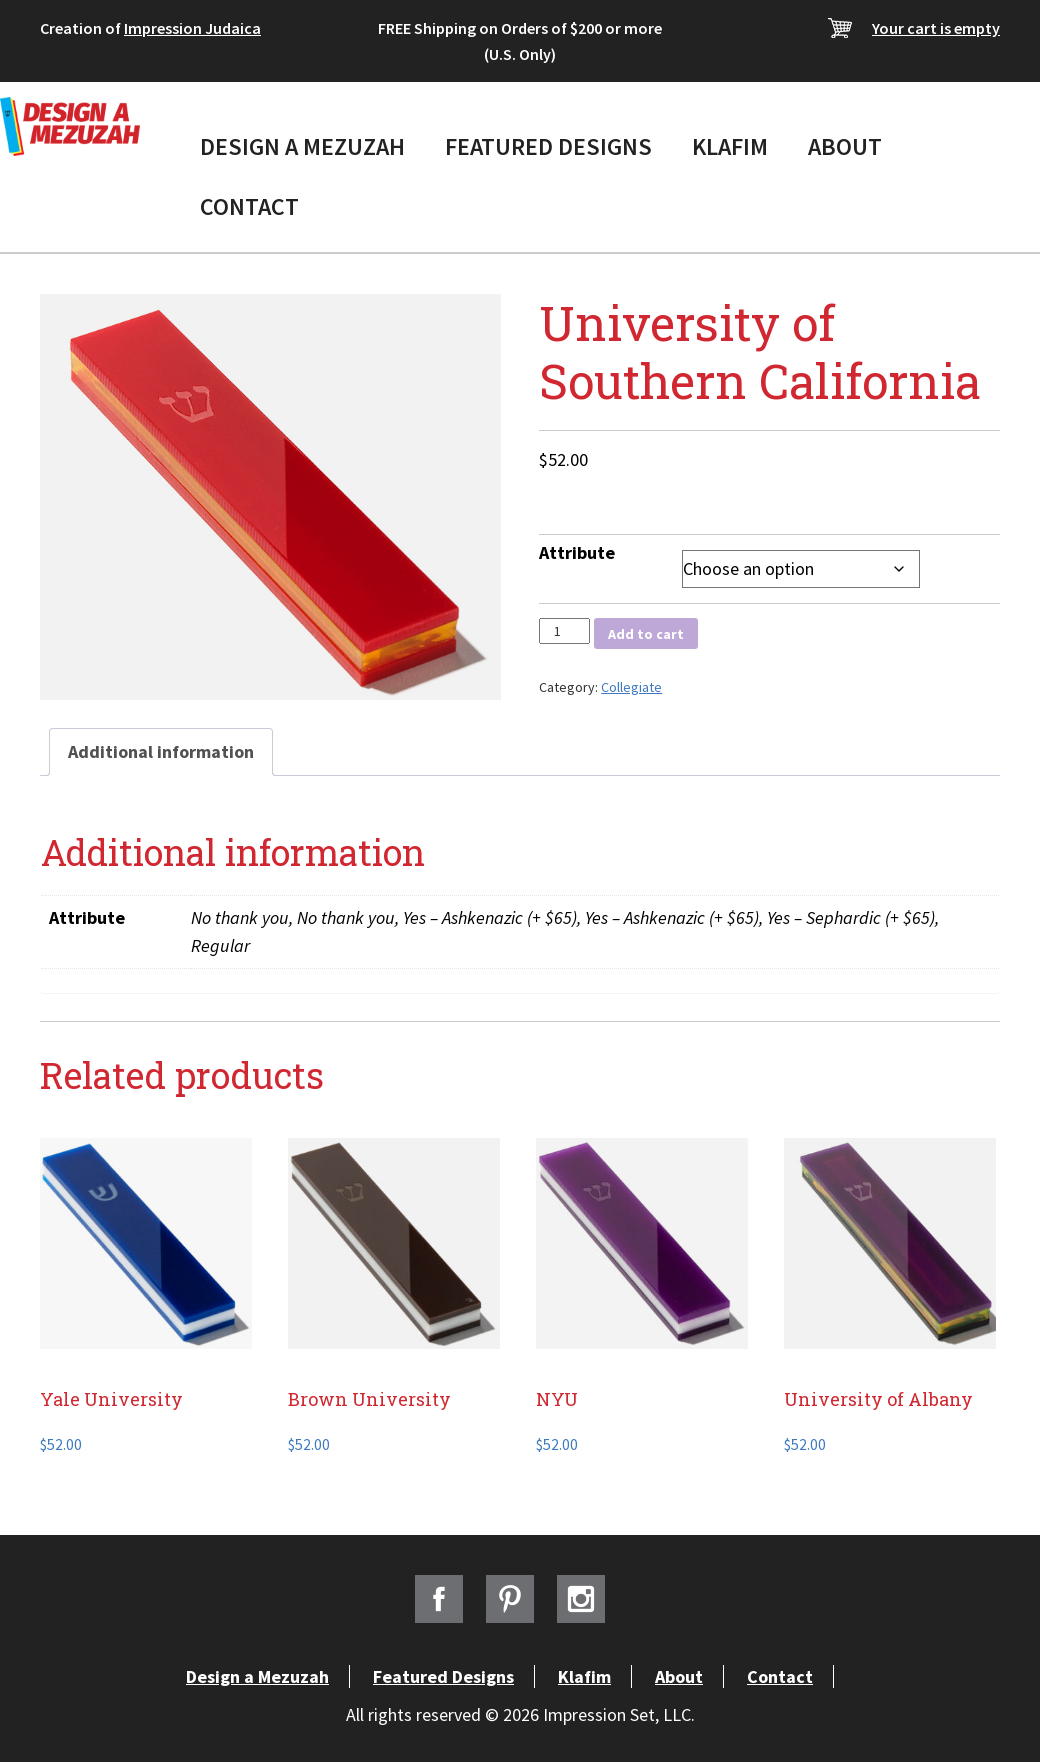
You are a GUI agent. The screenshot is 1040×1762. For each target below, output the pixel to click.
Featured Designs (548, 146)
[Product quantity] (564, 631)
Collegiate (631, 687)
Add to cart (646, 634)
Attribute (577, 552)
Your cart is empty (936, 28)
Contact (249, 206)
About (845, 146)
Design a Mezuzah (302, 146)
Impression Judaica (192, 28)
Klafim (730, 146)
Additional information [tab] (161, 751)
